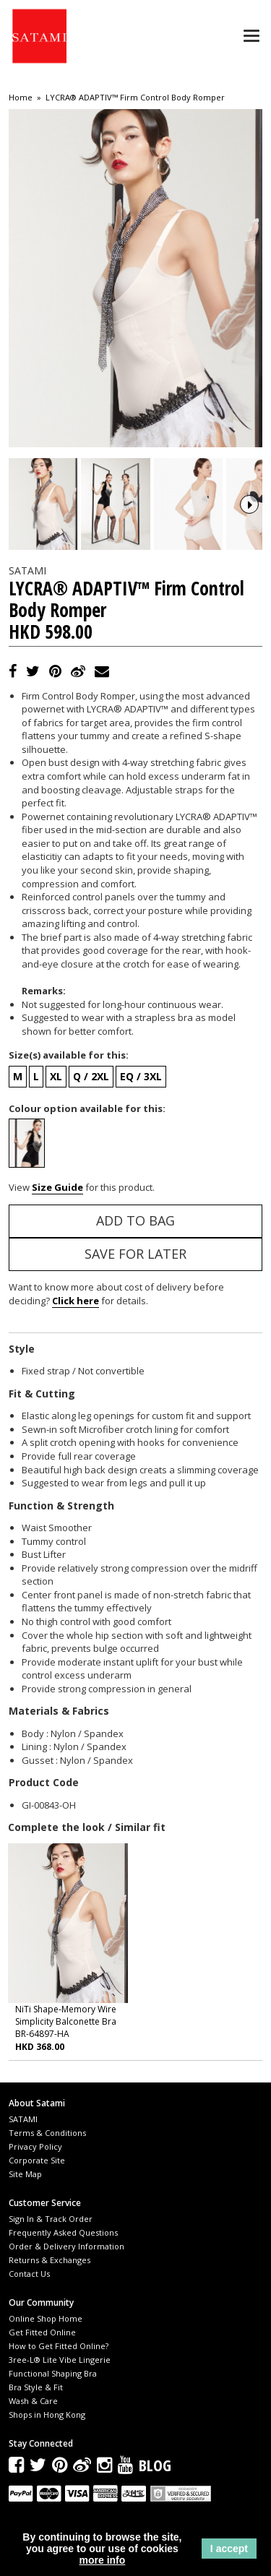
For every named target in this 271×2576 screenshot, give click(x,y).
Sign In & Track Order (51, 2236)
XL (56, 1093)
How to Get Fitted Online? (58, 2364)
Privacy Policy (35, 2163)
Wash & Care (33, 2418)
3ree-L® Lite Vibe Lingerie (60, 2377)
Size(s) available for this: (69, 1073)
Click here (75, 1318)
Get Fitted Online (42, 2350)
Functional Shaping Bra (53, 2391)
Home (21, 97)
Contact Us (29, 2291)
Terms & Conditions (47, 2150)
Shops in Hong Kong (47, 2432)
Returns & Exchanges (49, 2277)
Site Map (25, 2191)
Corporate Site (37, 2177)
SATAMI (23, 2136)
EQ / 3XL (141, 1093)
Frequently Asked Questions (63, 2249)
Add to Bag (135, 1237)
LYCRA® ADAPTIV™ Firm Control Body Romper (135, 97)
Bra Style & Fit (36, 2405)
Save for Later (135, 1271)
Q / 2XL (91, 1093)
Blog (155, 2482)
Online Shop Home (45, 2336)
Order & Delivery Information (66, 2263)
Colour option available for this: (87, 1125)
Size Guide (57, 1205)
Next (249, 513)
